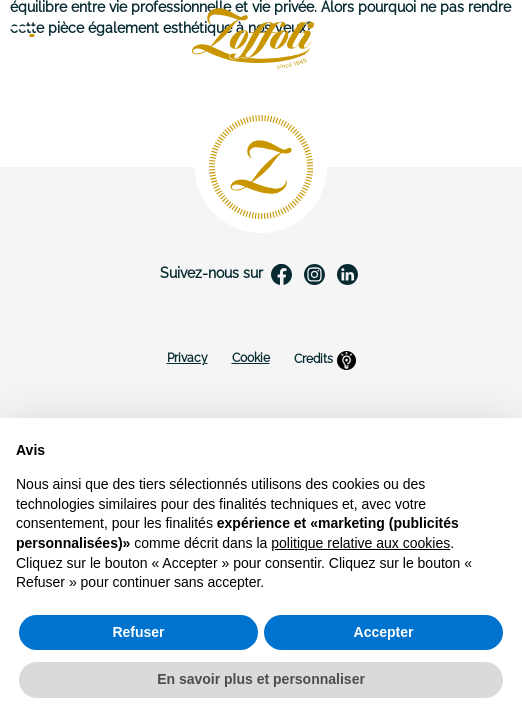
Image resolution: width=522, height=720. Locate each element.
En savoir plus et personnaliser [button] (261, 679)
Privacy (187, 358)
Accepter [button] (384, 632)
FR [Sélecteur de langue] (492, 38)
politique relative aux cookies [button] (360, 543)
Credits (325, 360)
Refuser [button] (138, 632)
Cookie (251, 358)
